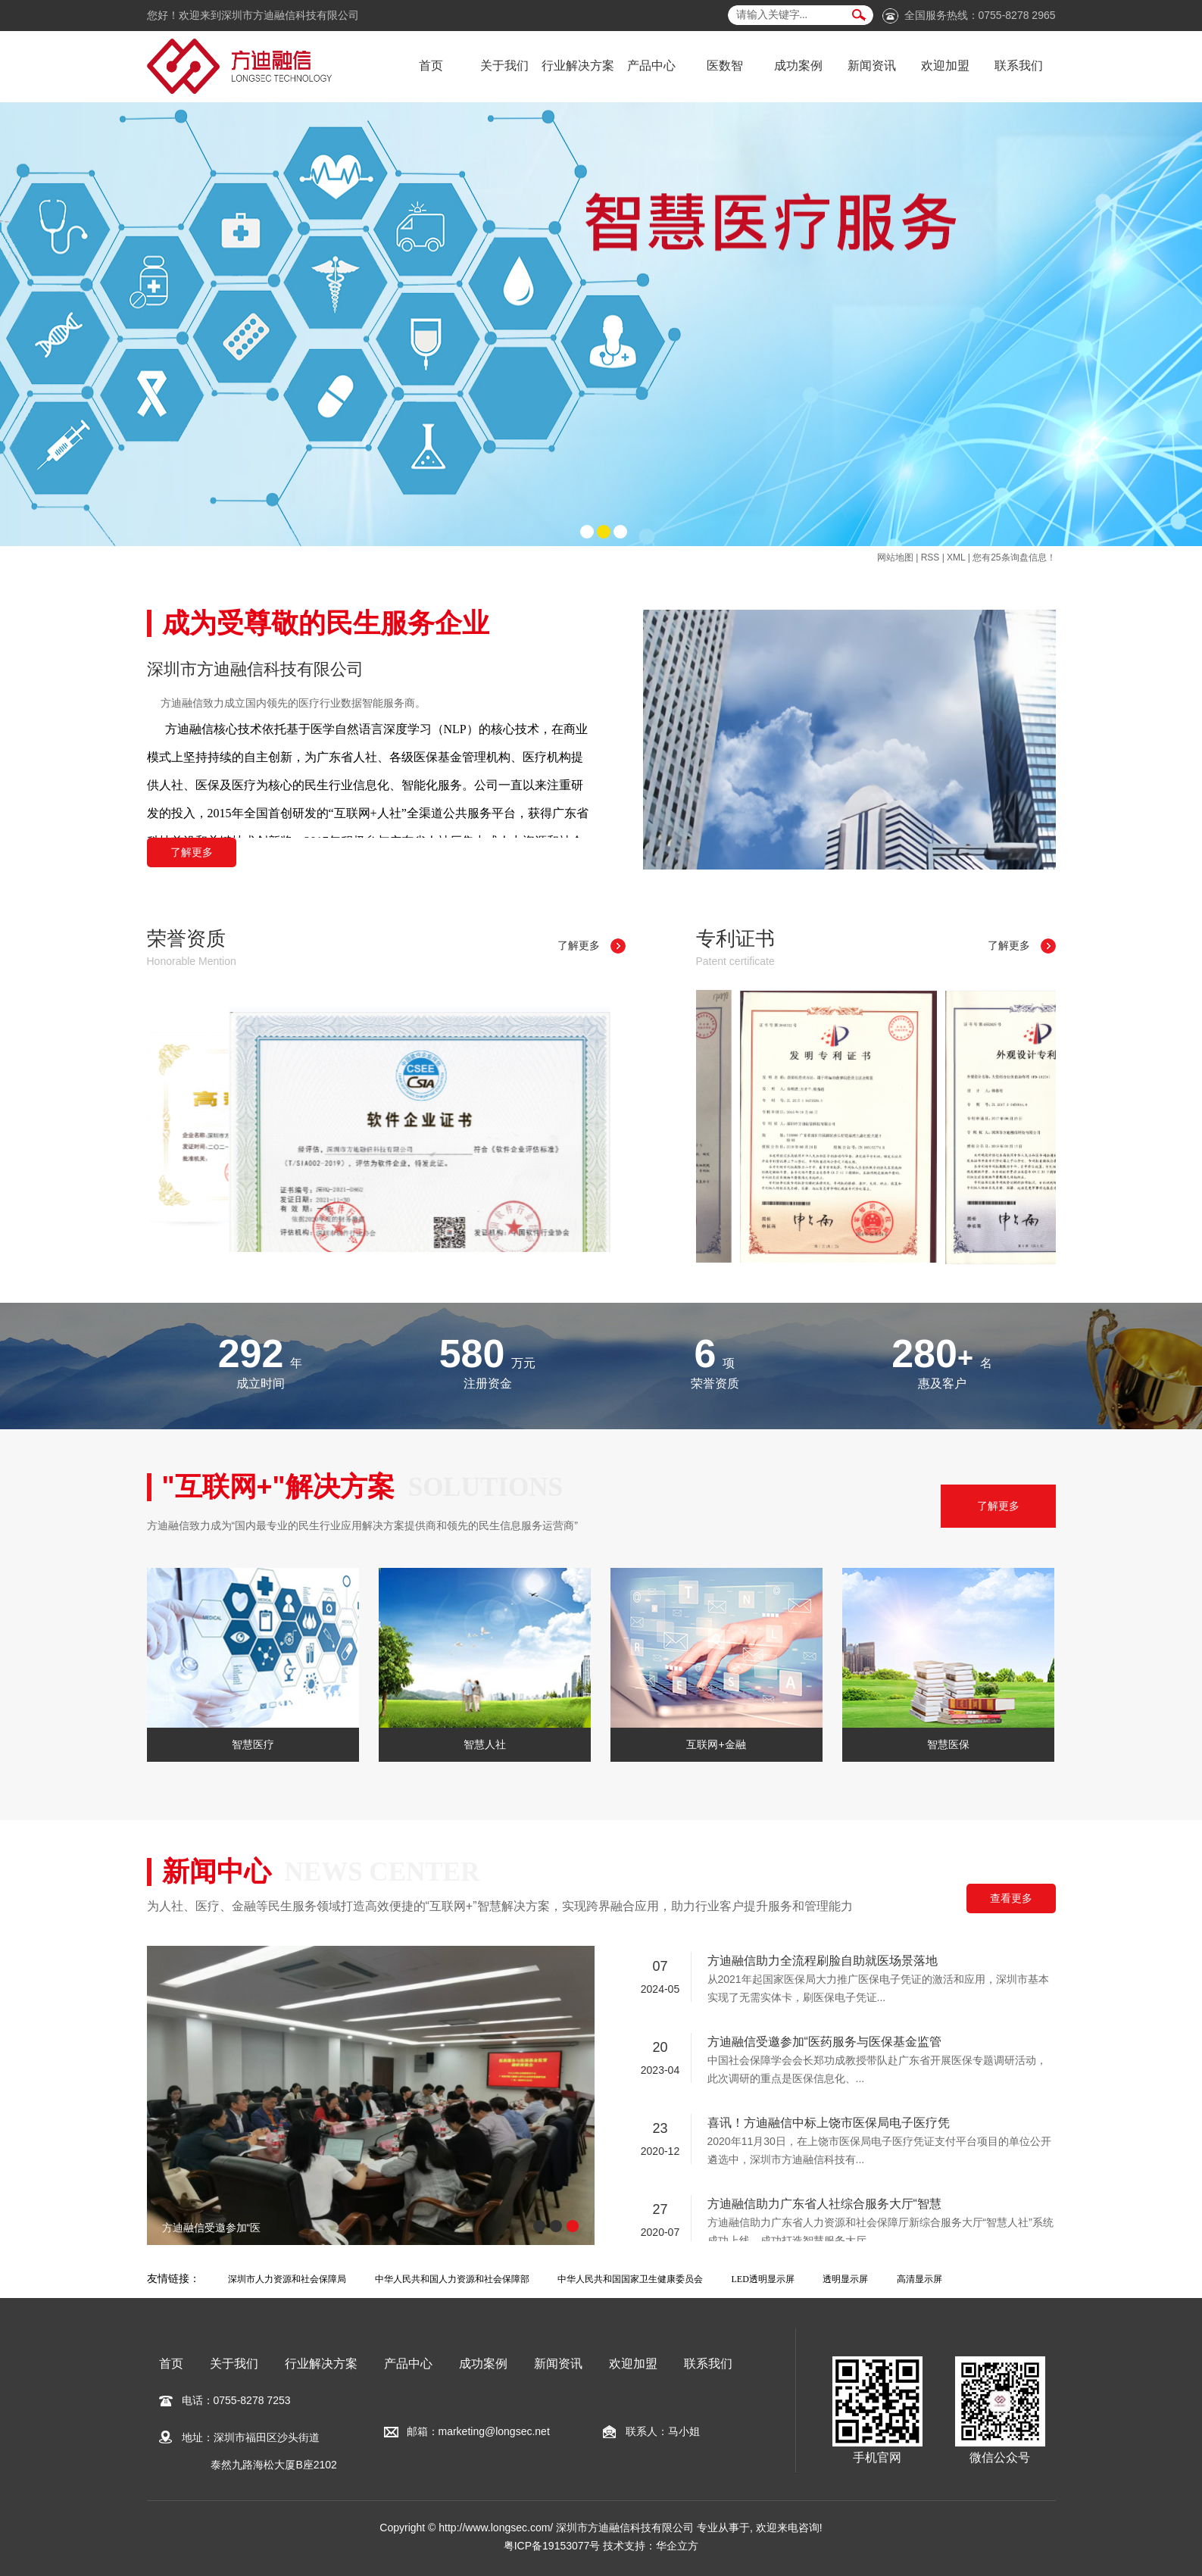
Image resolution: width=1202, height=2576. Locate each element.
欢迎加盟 (945, 65)
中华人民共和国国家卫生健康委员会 (630, 2279)
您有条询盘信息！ (1014, 557)
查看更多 (1011, 1898)
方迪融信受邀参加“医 (211, 2228)
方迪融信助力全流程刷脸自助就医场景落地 (822, 1962)
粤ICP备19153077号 (552, 2546)
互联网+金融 (715, 1744)
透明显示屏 (845, 2279)
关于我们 (504, 65)
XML (956, 557)
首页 (431, 65)
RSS (930, 557)
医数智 (725, 65)
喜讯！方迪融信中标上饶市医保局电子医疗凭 (828, 2124)
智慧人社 (485, 1744)
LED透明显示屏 (763, 2279)
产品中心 (651, 65)
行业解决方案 (578, 65)
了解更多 (191, 852)
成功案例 (798, 65)
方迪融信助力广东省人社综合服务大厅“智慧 (824, 2205)
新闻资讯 (872, 65)
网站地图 (895, 557)
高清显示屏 (919, 2279)
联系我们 (1018, 65)
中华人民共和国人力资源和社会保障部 (452, 2279)
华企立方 (677, 2546)
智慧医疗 (253, 1744)
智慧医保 (948, 1744)
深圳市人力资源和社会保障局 (287, 2279)
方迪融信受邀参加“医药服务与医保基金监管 (824, 2043)
